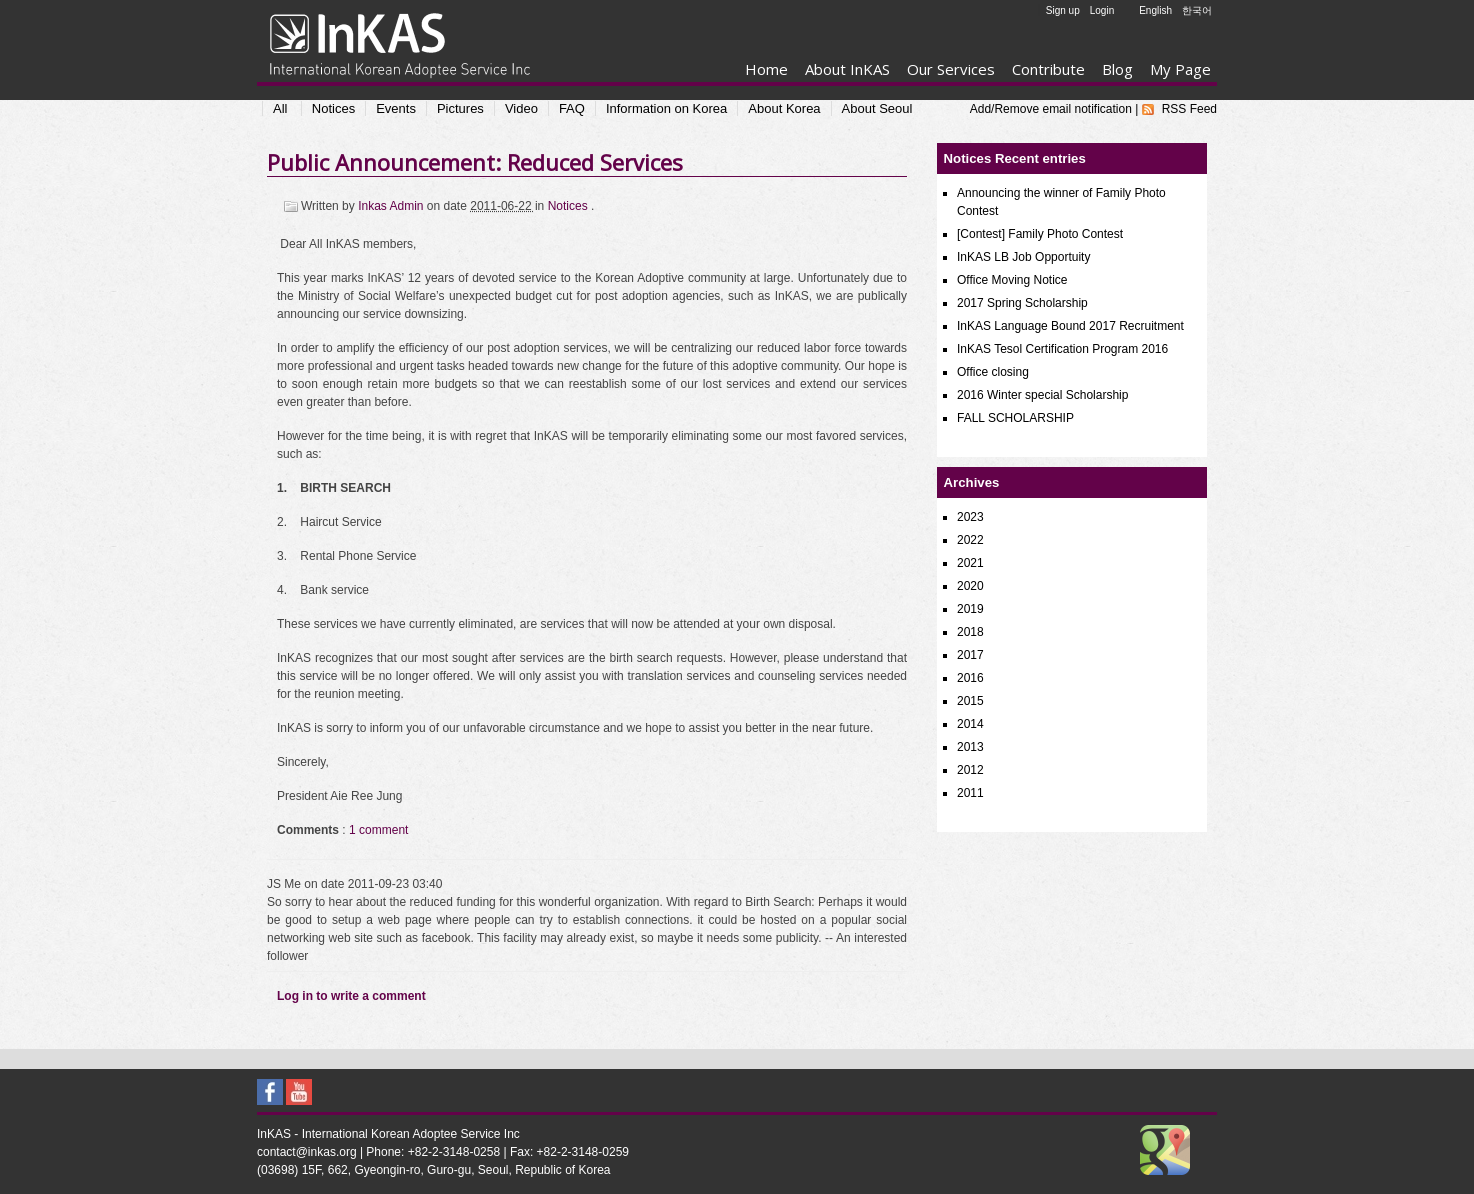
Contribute (1048, 69)
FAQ (572, 108)
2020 (970, 586)
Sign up (1063, 10)
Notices (333, 108)
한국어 (1197, 10)
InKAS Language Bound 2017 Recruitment (1070, 326)
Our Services (951, 69)
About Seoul (877, 108)
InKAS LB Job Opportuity (1023, 257)
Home (766, 69)
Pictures (460, 108)
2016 (970, 678)
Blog (1117, 69)
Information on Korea (666, 108)
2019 (970, 609)
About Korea (784, 108)
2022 (970, 540)
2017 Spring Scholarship (1022, 303)
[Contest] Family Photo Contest (1040, 234)
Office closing (993, 372)
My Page (1180, 69)
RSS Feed (1189, 109)
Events (396, 108)
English (1155, 10)
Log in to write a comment (351, 996)
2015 (970, 701)
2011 (970, 793)
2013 (970, 747)
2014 (970, 724)
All (280, 108)
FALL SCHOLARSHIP (1015, 418)
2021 (970, 563)
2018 (970, 632)
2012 (970, 770)
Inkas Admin (392, 206)
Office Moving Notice (1012, 280)
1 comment (378, 830)
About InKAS (847, 69)
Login (1102, 10)
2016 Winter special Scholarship (1042, 395)
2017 (970, 655)
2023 (970, 517)
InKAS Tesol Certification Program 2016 (1062, 349)
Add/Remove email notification (1051, 109)
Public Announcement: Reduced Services (475, 162)
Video (521, 108)
